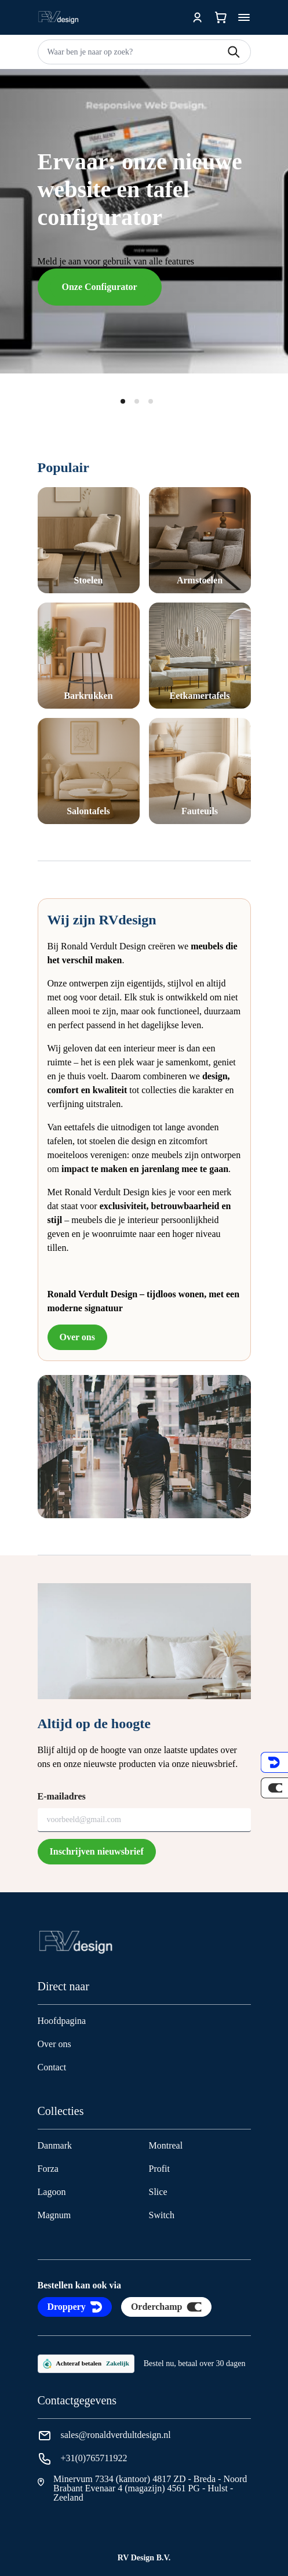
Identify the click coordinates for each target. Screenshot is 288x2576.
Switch (161, 2215)
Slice (158, 2192)
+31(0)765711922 (94, 2458)
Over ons (77, 1337)
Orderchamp (166, 2307)
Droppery (75, 2307)
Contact (52, 2067)
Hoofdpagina (62, 2021)
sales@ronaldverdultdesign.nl (116, 2435)
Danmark (55, 2145)
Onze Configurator (99, 287)
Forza (48, 2169)
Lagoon (52, 2192)
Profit (159, 2169)
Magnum (54, 2215)
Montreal (166, 2145)
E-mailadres (62, 1796)
